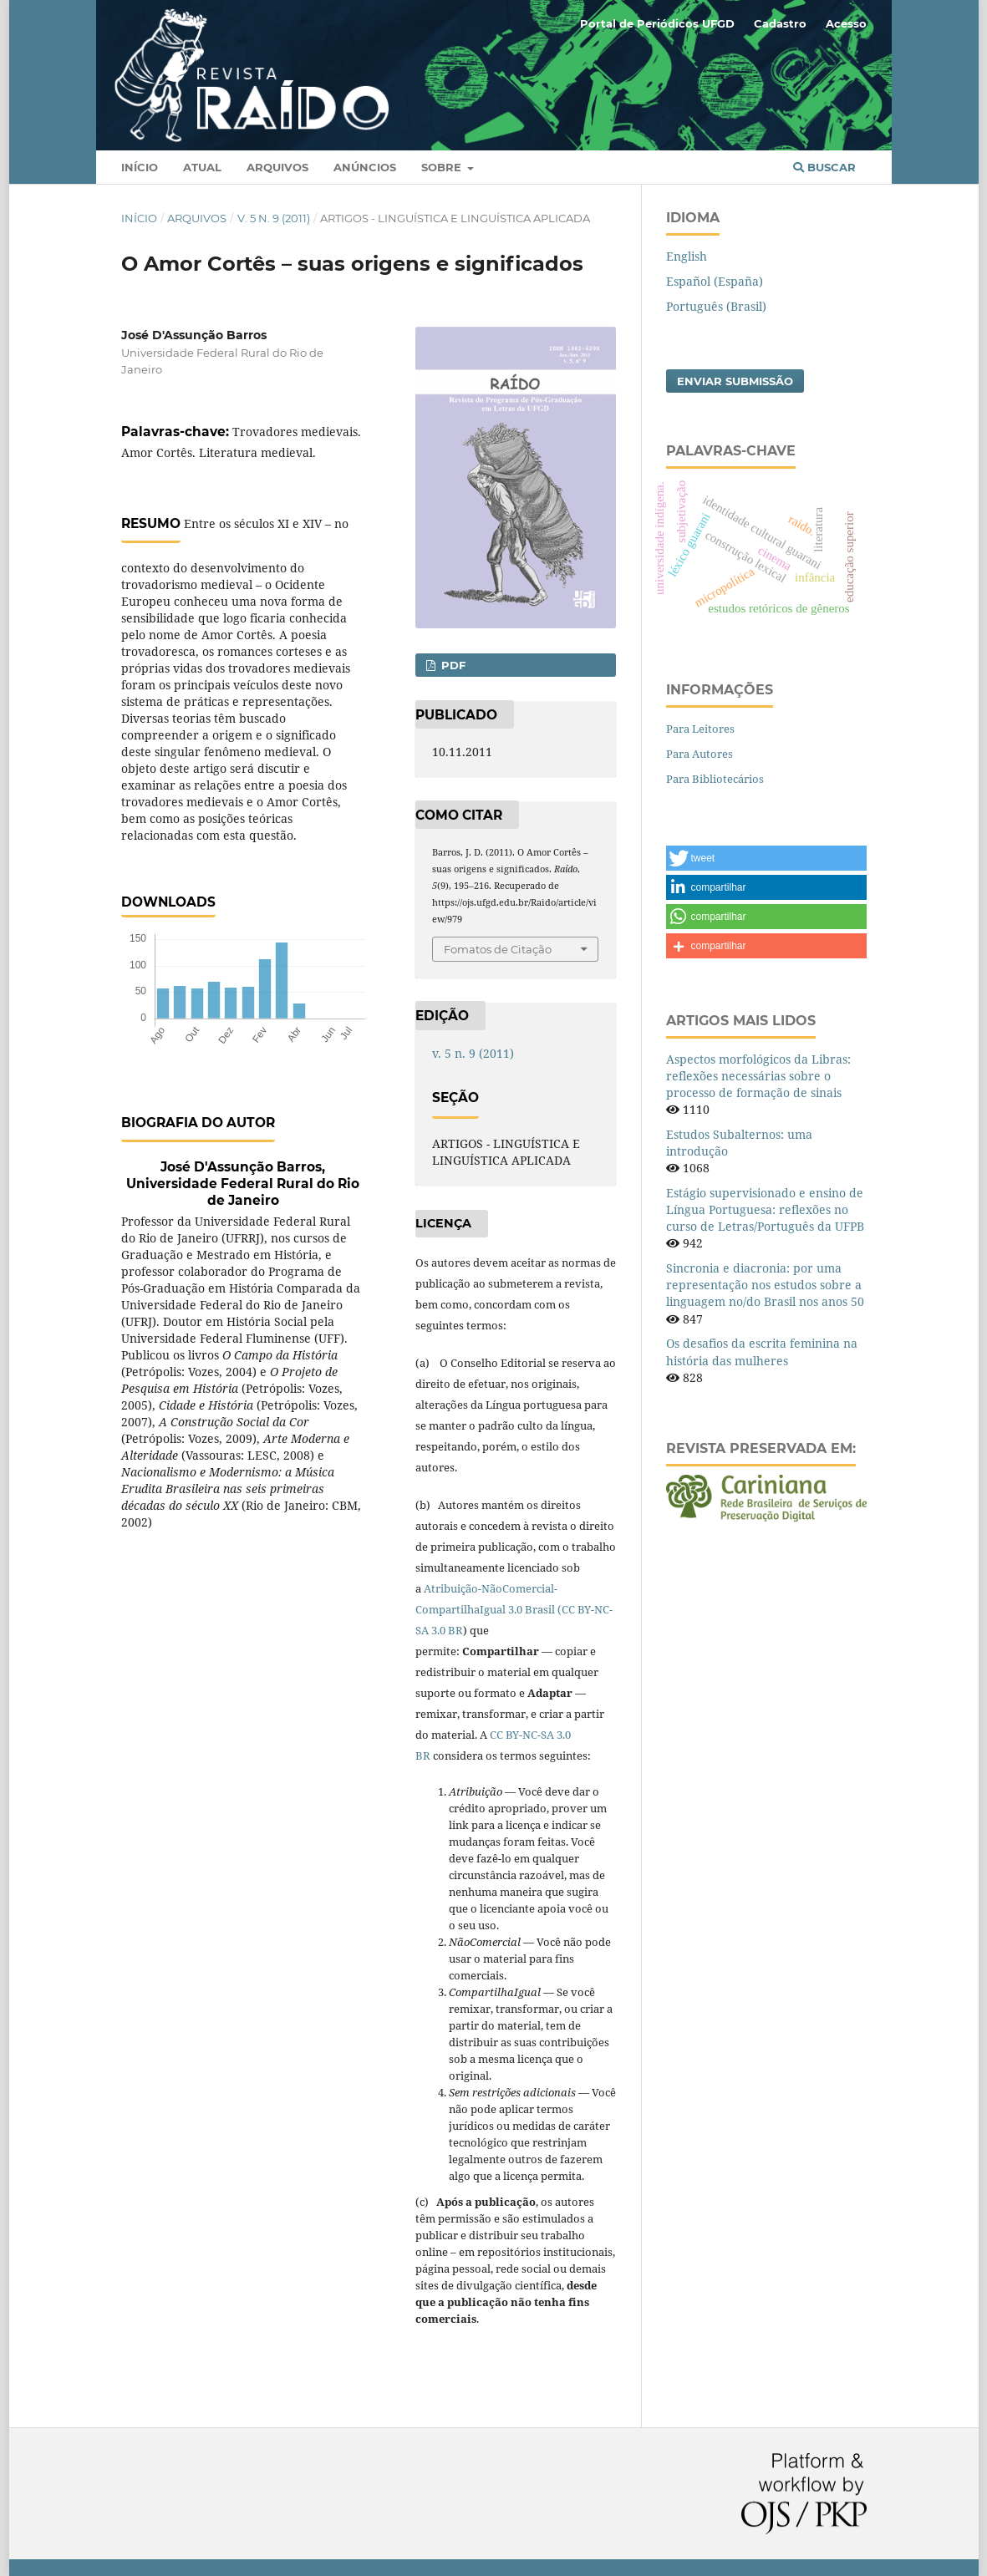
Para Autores (699, 753)
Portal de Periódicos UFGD (657, 23)
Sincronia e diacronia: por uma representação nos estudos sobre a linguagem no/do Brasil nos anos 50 (765, 1284)
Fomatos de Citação (498, 949)
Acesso (846, 23)
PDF (452, 665)
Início (139, 167)
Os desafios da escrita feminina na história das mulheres (761, 1351)
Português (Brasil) (716, 306)
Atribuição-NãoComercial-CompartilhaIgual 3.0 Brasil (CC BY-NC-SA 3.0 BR (514, 1609)
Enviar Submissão (735, 381)
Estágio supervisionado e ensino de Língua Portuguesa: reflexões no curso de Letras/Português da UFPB (765, 1209)
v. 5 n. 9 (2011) (273, 218)
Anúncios (364, 167)
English (686, 256)
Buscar (824, 167)
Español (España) (714, 281)
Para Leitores (700, 728)
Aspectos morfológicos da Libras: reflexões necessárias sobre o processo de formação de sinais (758, 1075)
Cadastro (780, 23)
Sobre (443, 167)
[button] (766, 858)
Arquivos (277, 167)
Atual (202, 167)
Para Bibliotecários (715, 778)
